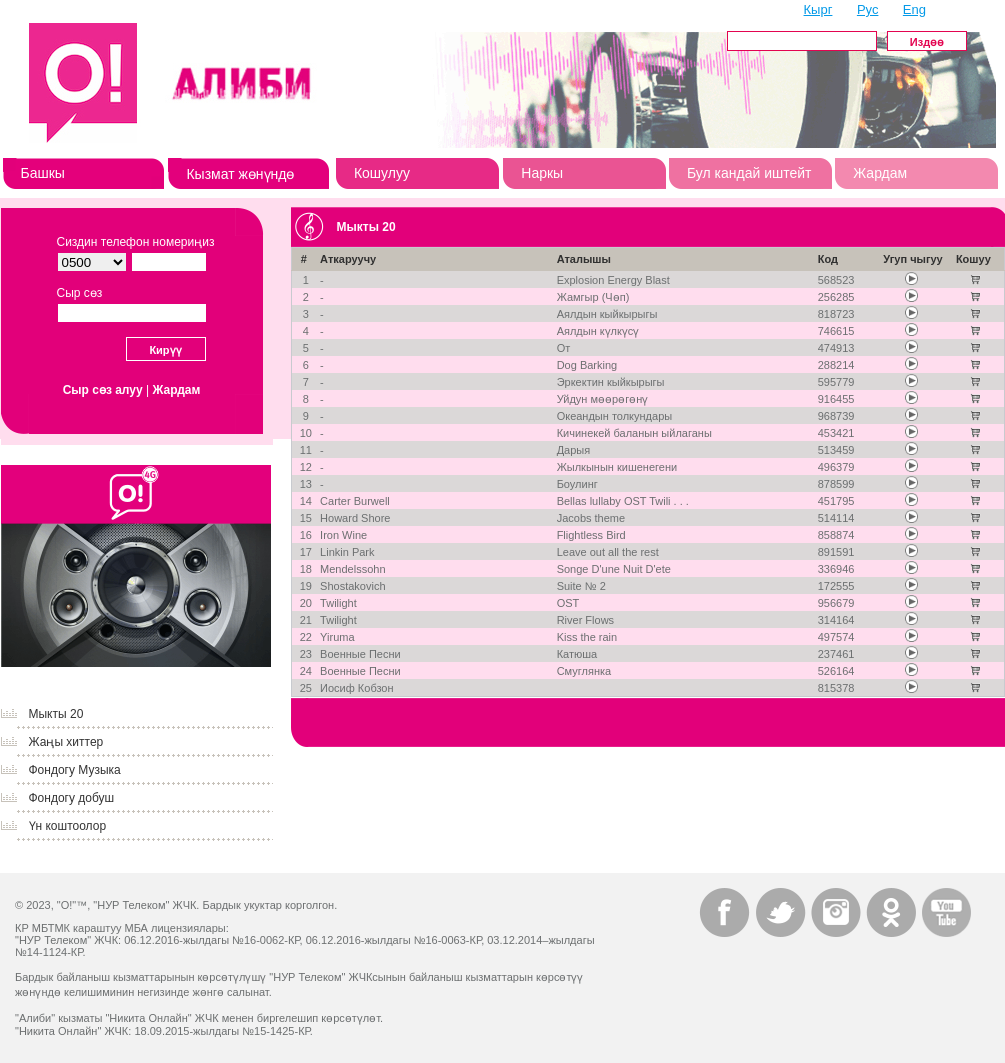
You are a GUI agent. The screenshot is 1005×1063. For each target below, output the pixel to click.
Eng (914, 9)
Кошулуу (382, 173)
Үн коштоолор (68, 826)
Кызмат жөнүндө (240, 174)
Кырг (818, 9)
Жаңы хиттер (66, 742)
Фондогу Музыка (75, 770)
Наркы (542, 173)
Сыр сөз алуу (103, 390)
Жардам (880, 173)
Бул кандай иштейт (749, 173)
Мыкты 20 (56, 714)
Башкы (43, 173)
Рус (868, 9)
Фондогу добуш (72, 798)
